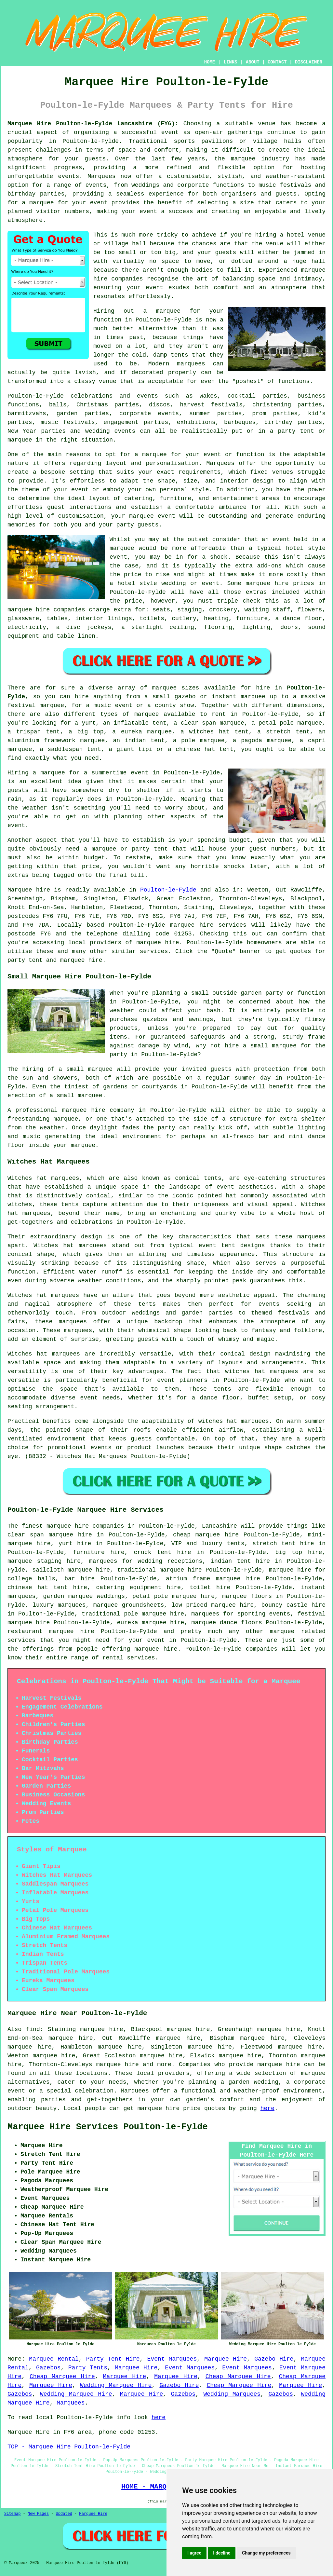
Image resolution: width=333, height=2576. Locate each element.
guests (18, 790)
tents (222, 1389)
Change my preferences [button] (266, 2553)
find (33, 2029)
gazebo (185, 696)
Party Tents (87, 2368)
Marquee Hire (225, 2359)
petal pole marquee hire (173, 1596)
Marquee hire (28, 890)
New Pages (38, 2514)
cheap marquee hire (206, 1535)
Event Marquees (172, 2359)
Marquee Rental (54, 2359)
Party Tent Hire (113, 2359)
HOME (209, 62)
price (91, 866)
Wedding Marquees (232, 2394)
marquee (122, 548)
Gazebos (48, 2368)
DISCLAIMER (308, 62)
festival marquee (35, 705)
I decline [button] (221, 2553)
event (16, 825)
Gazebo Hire (273, 2359)
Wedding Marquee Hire (116, 2385)
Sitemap (12, 2514)
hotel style (137, 583)
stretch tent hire (283, 1543)
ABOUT (253, 62)
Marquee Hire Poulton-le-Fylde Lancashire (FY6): (93, 123)
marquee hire (192, 925)
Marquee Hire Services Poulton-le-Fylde (107, 2127)
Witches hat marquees (43, 1295)
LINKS (230, 62)
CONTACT (277, 62)
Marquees (71, 2403)
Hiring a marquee (36, 773)
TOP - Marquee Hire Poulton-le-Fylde (68, 2447)
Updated (64, 2514)
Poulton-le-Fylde (168, 890)
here (267, 2108)
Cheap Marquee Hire (62, 2376)
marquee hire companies (46, 610)
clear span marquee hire (49, 1535)
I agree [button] (194, 2553)
